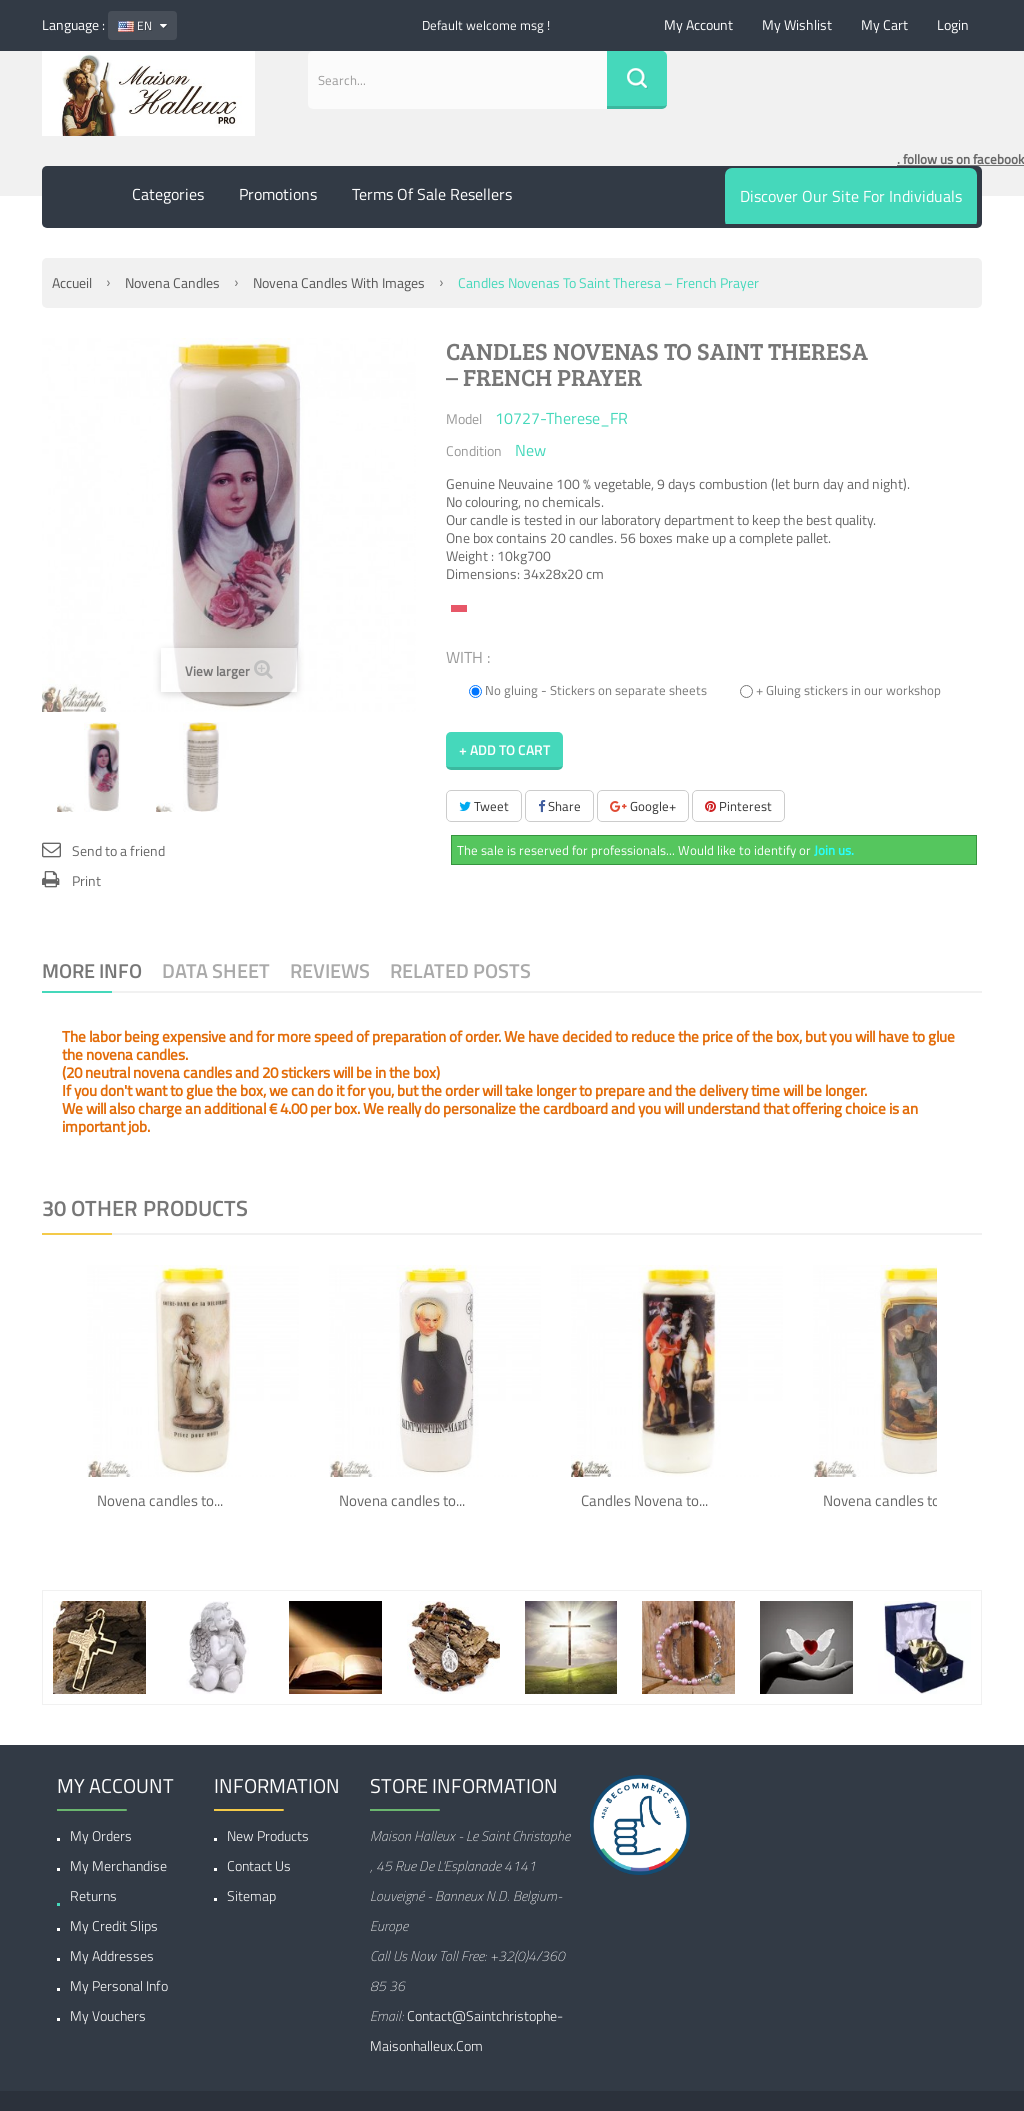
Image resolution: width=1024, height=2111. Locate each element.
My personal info (119, 1985)
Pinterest (738, 806)
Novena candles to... (160, 1500)
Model (464, 418)
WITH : (470, 655)
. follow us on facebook (960, 159)
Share (559, 806)
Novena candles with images (339, 282)
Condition (474, 450)
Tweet (484, 806)
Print (86, 880)
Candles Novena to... (644, 1500)
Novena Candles (172, 282)
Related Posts (460, 970)
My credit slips (114, 1925)
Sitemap (251, 1895)
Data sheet (216, 970)
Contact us (259, 1865)
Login (953, 24)
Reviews (330, 970)
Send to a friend (118, 850)
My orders (101, 1835)
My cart (884, 24)
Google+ (643, 806)
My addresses (112, 1955)
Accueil (72, 282)
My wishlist (797, 24)
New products (268, 1835)
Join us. (834, 850)
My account (698, 24)
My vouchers (108, 2015)
